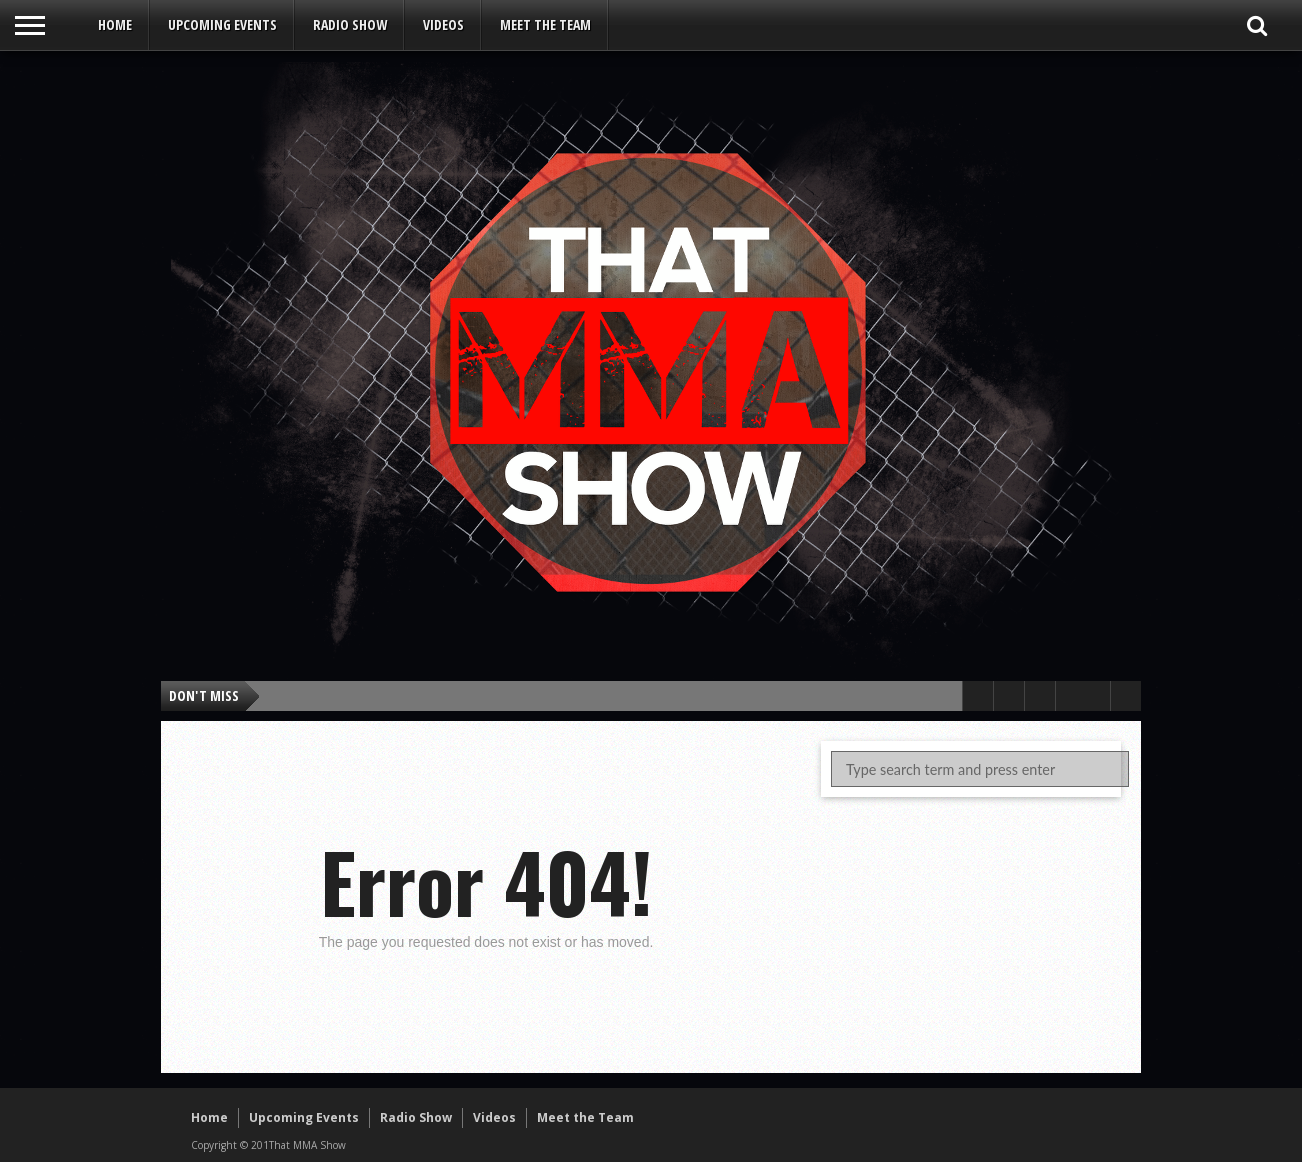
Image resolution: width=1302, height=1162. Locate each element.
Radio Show (350, 24)
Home (115, 24)
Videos (443, 24)
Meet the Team (545, 24)
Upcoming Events (222, 24)
